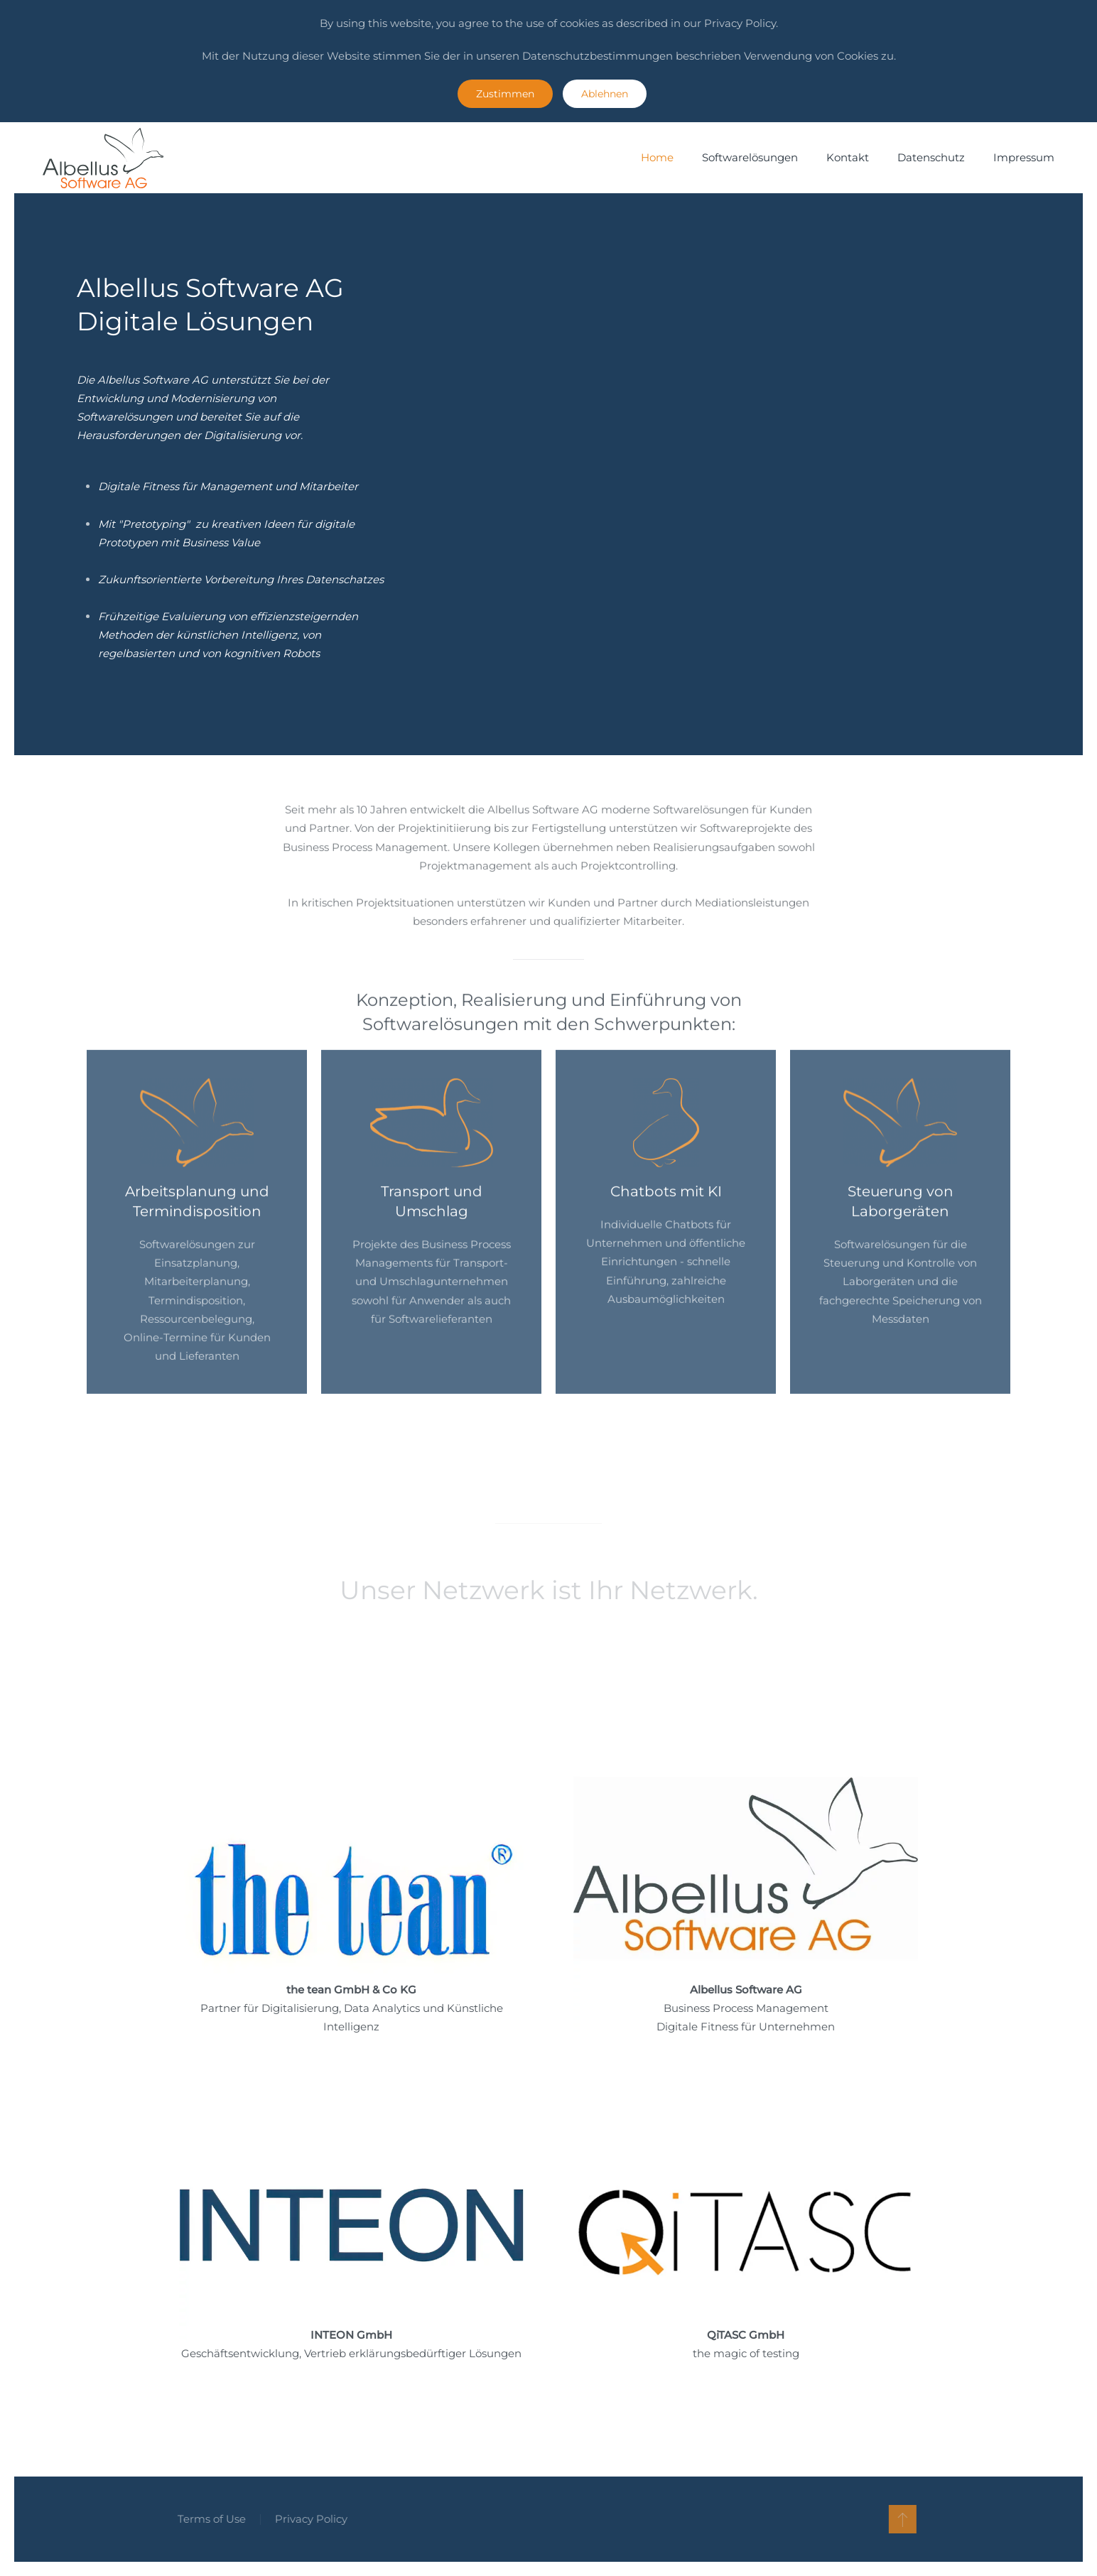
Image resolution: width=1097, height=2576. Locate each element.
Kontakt (847, 157)
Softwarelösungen (750, 157)
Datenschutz (931, 157)
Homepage (209, 1865)
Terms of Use (207, 2519)
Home (657, 157)
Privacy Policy (307, 2519)
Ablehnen (604, 93)
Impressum (1023, 157)
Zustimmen (505, 93)
